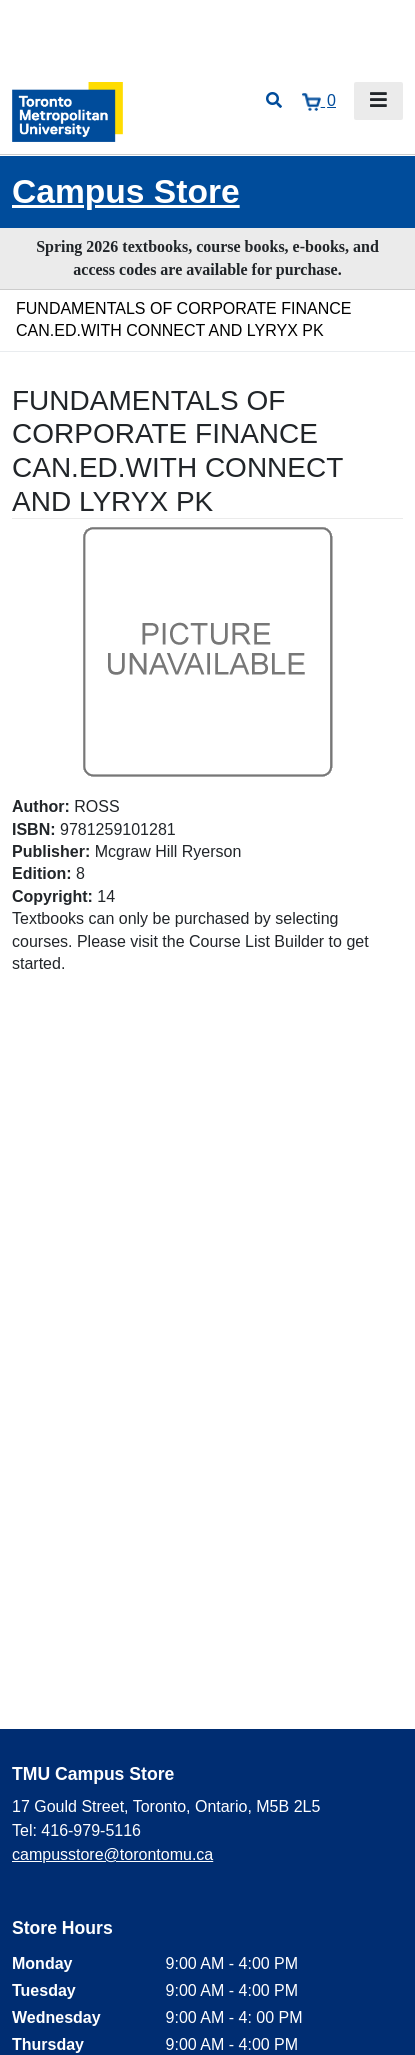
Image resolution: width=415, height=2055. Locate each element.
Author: (41, 806)
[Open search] (274, 101)
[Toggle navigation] (378, 101)
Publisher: (51, 851)
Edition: (42, 873)
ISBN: (34, 829)
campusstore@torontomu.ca (112, 1854)
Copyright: (52, 896)
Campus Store (126, 191)
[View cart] (319, 101)
